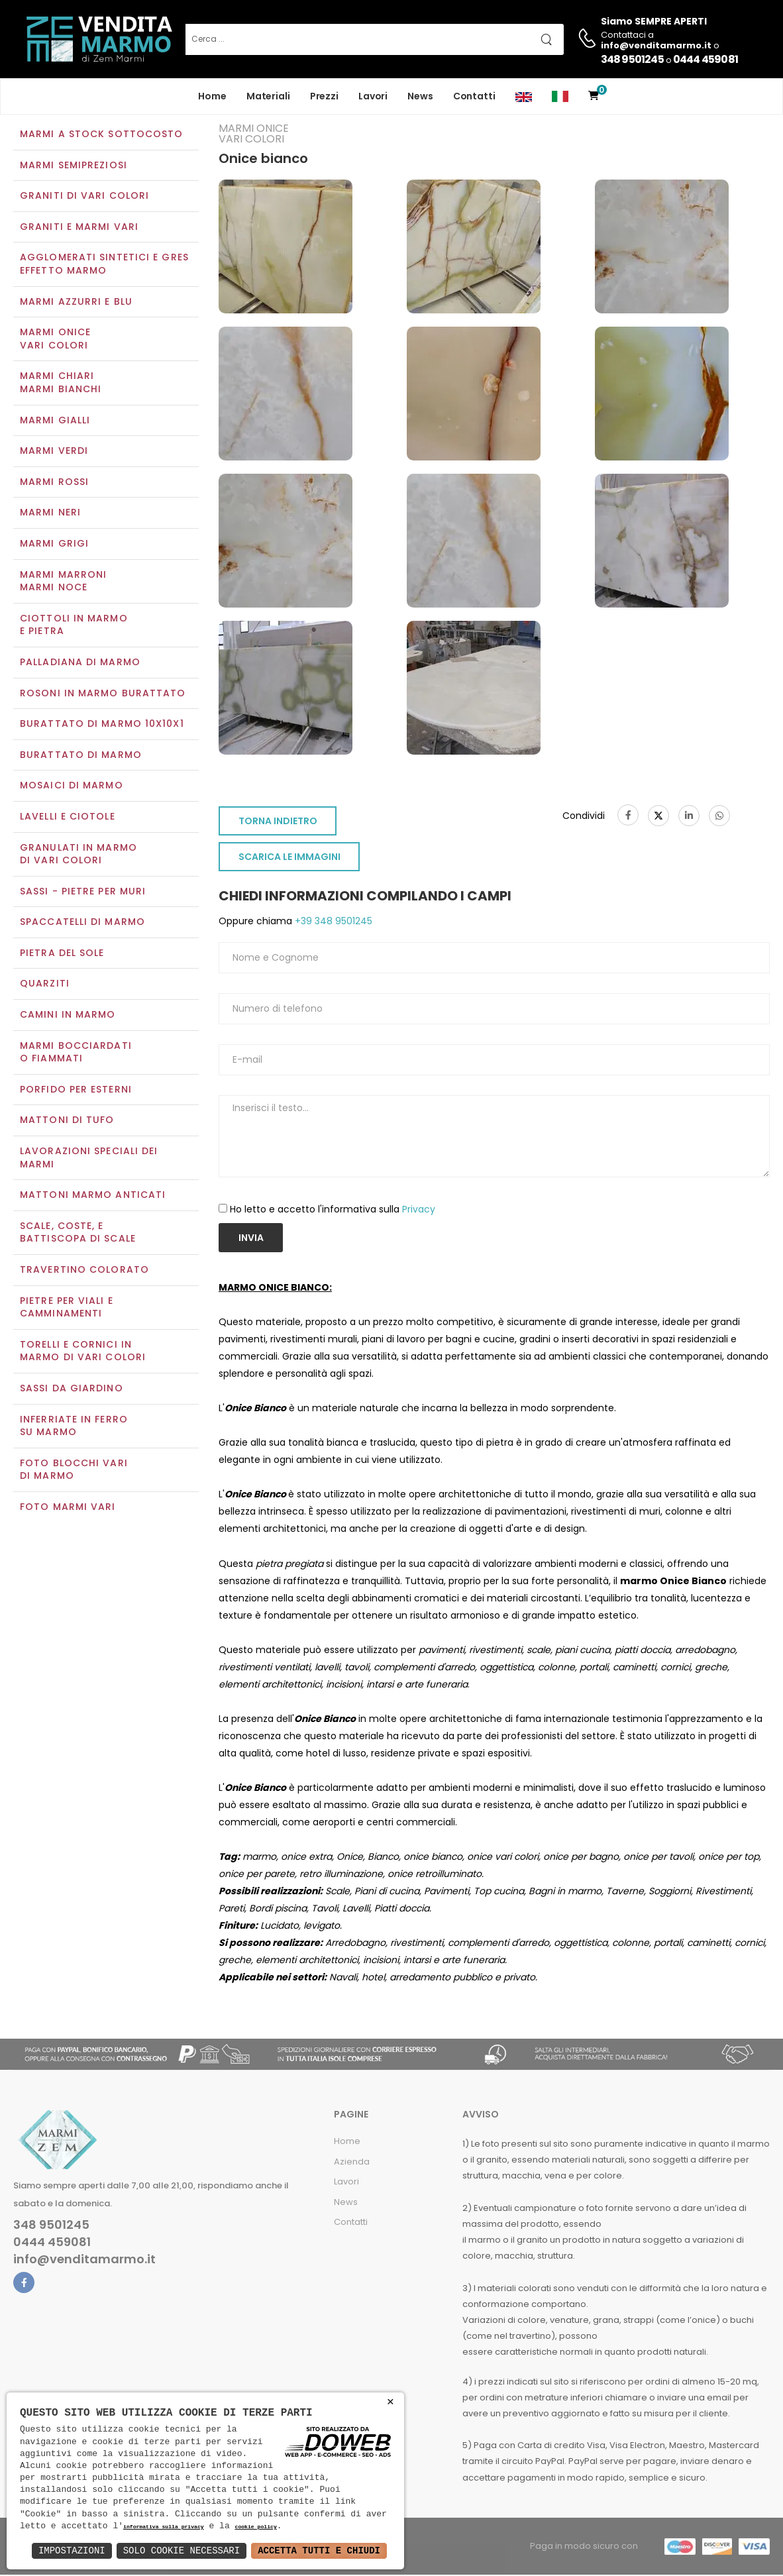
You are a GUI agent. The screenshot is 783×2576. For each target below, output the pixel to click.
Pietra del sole (62, 954)
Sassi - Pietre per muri (83, 892)
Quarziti (45, 985)
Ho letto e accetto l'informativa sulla (332, 1210)
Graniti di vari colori (84, 197)
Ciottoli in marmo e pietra (74, 626)
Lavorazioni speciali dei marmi (89, 1159)
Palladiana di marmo (80, 663)
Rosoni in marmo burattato (103, 694)
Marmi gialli (55, 421)
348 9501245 (632, 59)
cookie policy (255, 2527)
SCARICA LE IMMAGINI (289, 858)
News (420, 96)
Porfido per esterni (76, 1090)
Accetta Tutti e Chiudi (319, 2550)
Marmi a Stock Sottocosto (101, 135)
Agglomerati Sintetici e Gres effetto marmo (104, 265)
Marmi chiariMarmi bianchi (60, 384)
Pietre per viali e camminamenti (66, 1308)
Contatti (474, 96)
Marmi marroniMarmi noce (63, 582)
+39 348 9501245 (332, 923)
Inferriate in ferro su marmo (74, 1427)
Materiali (268, 96)
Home (212, 96)
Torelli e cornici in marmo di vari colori (83, 1352)
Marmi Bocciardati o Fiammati (76, 1053)
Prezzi (324, 96)
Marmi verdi (54, 452)
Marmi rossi (54, 483)
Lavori (373, 96)
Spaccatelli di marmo (82, 923)
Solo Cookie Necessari (181, 2550)
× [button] (390, 2402)
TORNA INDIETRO (277, 823)
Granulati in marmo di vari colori (78, 855)
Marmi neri (50, 514)
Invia (251, 1239)
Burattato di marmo (81, 756)
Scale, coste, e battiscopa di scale (78, 1233)
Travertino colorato (84, 1270)
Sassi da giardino (71, 1389)
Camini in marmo (68, 1015)
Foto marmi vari (68, 1508)
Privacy (418, 1210)
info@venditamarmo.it (84, 2261)
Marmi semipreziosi (73, 166)
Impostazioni (71, 2550)
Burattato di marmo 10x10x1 (102, 724)
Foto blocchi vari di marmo (74, 1471)
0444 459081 (705, 59)
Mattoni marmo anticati (93, 1196)
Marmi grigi (54, 544)
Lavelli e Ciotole (67, 817)
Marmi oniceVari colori (55, 340)
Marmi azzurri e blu (76, 302)
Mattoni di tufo (67, 1121)
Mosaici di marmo (71, 787)
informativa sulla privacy (163, 2527)
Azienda (352, 2163)
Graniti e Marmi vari (79, 228)
